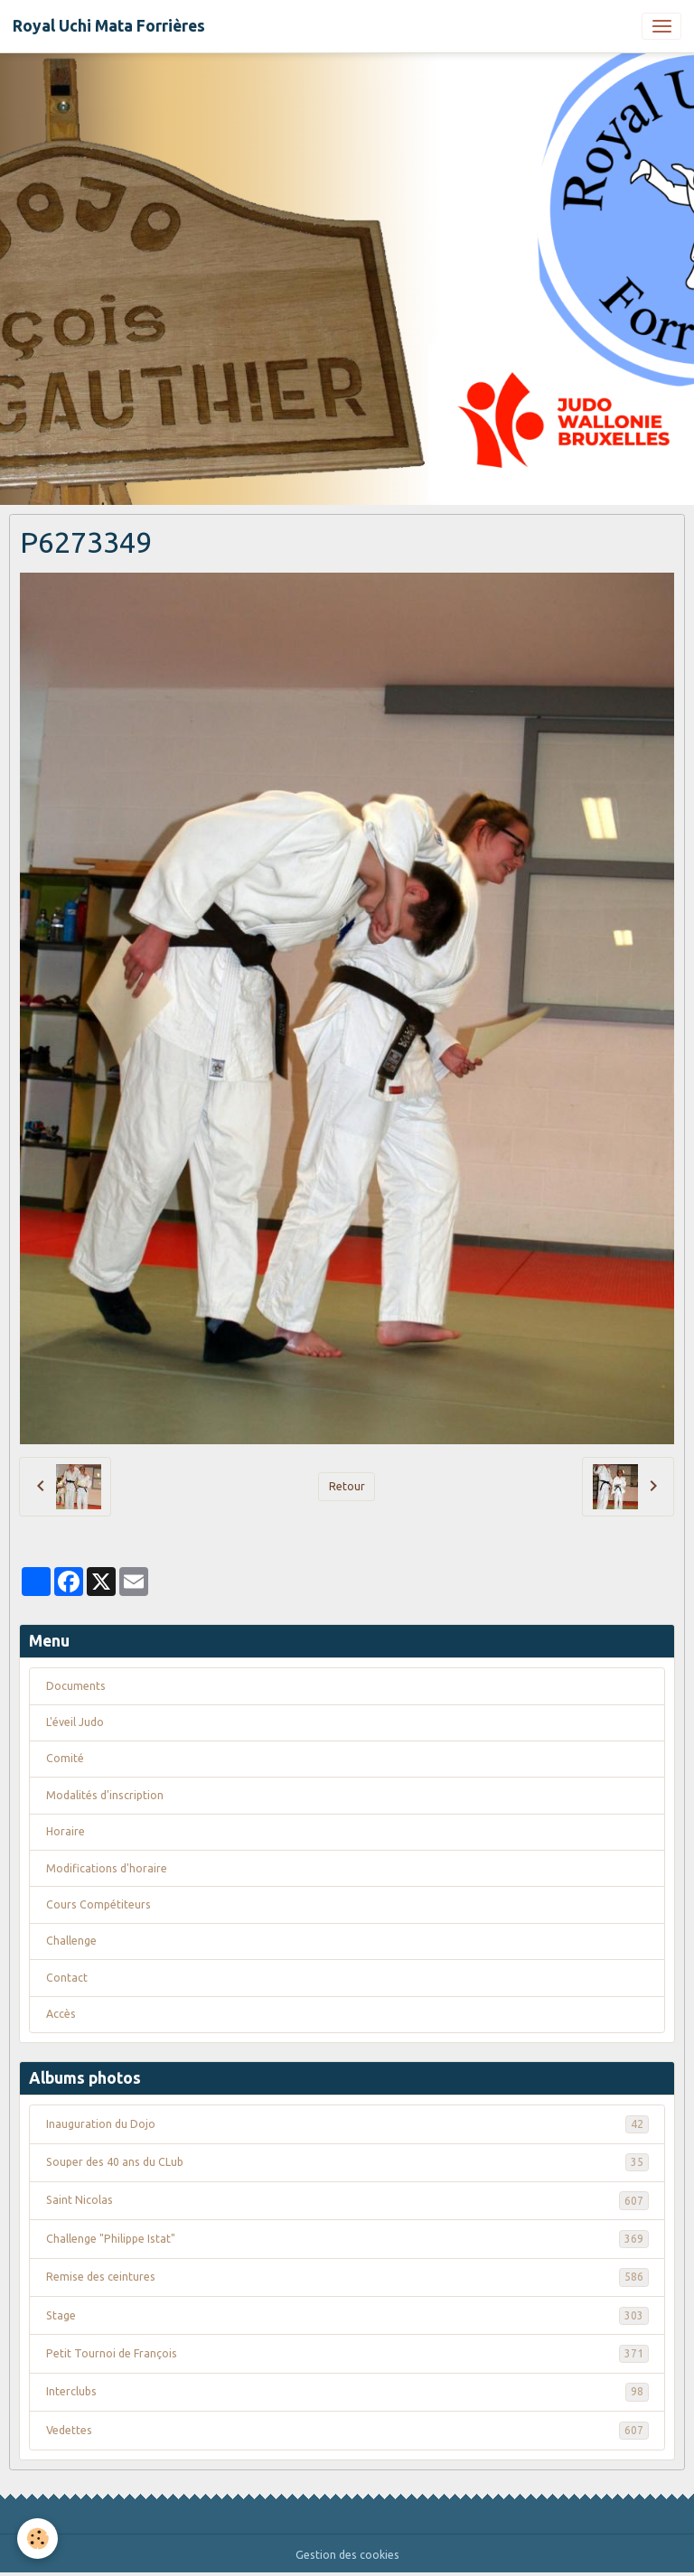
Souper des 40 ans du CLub (347, 2162)
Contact (67, 1977)
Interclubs (347, 2392)
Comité (65, 1758)
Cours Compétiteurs (98, 1904)
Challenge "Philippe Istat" (347, 2239)
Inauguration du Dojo (347, 2124)
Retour (347, 1486)
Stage (347, 2316)
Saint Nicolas (347, 2200)
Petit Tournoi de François (347, 2354)
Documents (76, 1686)
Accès (61, 2014)
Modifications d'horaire (106, 1868)
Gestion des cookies (347, 2555)
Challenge (71, 1940)
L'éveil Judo (75, 1722)
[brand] (109, 26)
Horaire (65, 1831)
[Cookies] (38, 2538)
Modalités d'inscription (105, 1795)
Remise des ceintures (347, 2277)
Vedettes (347, 2431)
